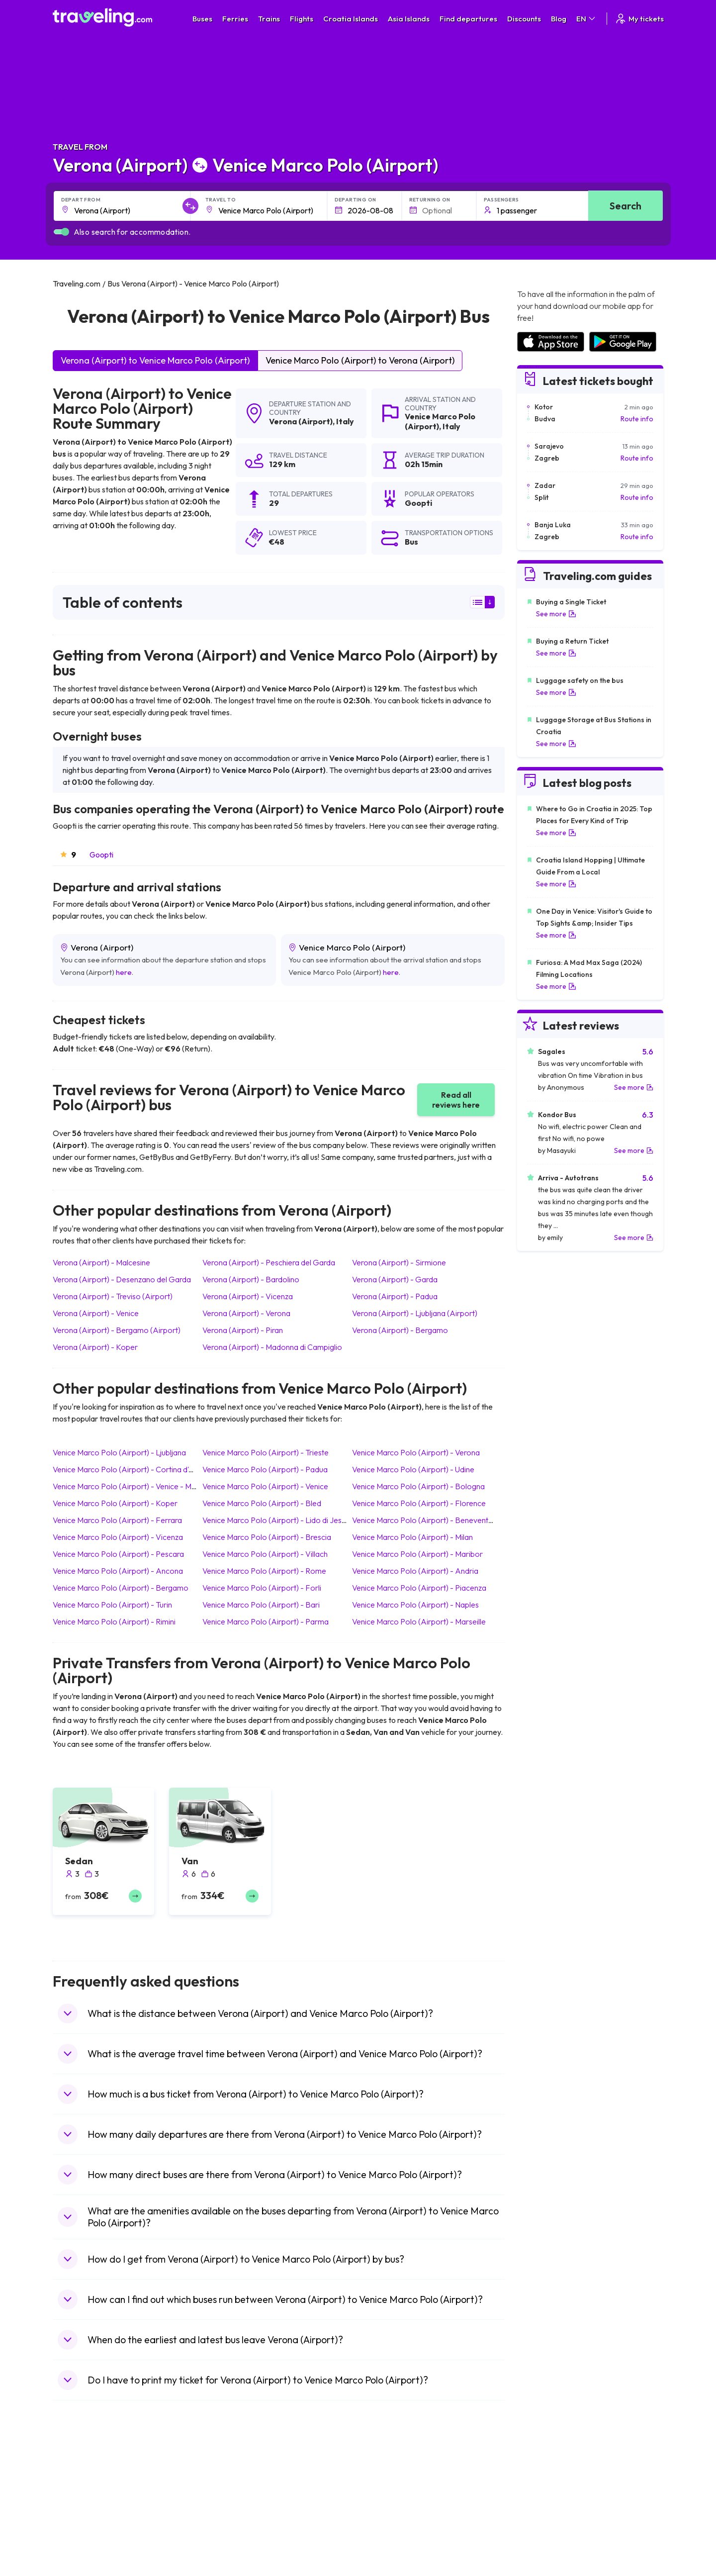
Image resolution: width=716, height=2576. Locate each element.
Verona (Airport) (301, 421)
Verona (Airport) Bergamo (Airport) (116, 1330)
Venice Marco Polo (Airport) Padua (265, 1469)
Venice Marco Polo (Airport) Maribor (417, 1554)
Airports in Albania (545, 2557)
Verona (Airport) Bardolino (250, 1279)
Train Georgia (385, 2515)
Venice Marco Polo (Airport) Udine (413, 1469)
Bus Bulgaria (229, 2494)
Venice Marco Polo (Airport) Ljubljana (119, 1452)
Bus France (228, 2536)
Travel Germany (83, 2525)
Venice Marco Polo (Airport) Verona (416, 1452)
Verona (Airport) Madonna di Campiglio (272, 1347)
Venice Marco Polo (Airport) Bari (261, 1605)
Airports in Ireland (544, 2504)
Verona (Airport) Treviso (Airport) (113, 1296)
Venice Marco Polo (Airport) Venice (265, 1486)
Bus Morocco (231, 2484)
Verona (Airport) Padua (395, 1296)
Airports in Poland (544, 2567)
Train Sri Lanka (386, 2494)
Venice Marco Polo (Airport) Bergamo (120, 1588)
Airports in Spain (542, 2484)
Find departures (468, 18)
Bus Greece (228, 2525)
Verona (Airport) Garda (395, 1279)
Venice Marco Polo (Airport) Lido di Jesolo (277, 1520)
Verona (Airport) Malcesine (101, 1262)
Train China (381, 2504)
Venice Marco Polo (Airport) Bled (261, 1503)
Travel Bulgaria (81, 2504)
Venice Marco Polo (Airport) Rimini (114, 1621)
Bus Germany (231, 2504)
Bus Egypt (225, 2546)
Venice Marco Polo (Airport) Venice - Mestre (131, 1486)
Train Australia (386, 2525)
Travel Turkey (79, 2536)
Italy (345, 421)
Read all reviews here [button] (456, 1100)
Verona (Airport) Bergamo (400, 1330)
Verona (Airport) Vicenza (247, 1296)
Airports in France (544, 2494)
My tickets (639, 18)
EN (586, 18)
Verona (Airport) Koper (95, 1347)
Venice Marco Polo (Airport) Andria (415, 1571)
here (124, 972)
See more (556, 613)
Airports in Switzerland (552, 2525)
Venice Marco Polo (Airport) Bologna (418, 1486)
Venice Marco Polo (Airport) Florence (419, 1503)
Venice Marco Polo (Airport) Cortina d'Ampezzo (137, 1469)
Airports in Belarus (545, 2515)
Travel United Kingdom (93, 2484)
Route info (637, 418)
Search (625, 205)
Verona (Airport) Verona (246, 1313)
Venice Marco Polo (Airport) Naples (415, 1605)
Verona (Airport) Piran (242, 1330)
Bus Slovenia (230, 2515)
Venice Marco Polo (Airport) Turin (112, 1605)
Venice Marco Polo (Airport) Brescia (266, 1537)
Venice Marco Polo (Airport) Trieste (265, 1452)
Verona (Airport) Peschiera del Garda (268, 1262)
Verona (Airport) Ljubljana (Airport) (414, 1313)
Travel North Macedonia (96, 2494)
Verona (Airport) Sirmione (399, 1262)
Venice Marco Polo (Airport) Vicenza (118, 1537)
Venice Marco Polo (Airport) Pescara (118, 1554)
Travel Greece (80, 2515)
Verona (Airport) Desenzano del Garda (122, 1279)
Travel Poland (79, 2557)
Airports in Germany (548, 2546)
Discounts (524, 18)
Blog (558, 18)
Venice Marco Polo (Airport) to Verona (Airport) (360, 360)
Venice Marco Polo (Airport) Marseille (419, 1621)
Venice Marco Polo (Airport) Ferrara (117, 1520)
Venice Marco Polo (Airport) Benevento (422, 1520)
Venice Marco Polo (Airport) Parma (265, 1621)
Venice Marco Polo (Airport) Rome (264, 1571)
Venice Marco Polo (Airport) (440, 421)
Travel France (79, 2546)
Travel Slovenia (82, 2567)
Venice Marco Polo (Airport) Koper (115, 1503)
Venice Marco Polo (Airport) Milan (412, 1537)
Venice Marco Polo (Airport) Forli (261, 1588)
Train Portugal (385, 2484)
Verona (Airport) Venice (96, 1313)
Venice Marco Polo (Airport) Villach (265, 1554)
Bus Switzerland (235, 2567)
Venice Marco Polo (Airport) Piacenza (419, 1588)
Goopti (101, 854)
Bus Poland (227, 2557)
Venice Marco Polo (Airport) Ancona (118, 1571)
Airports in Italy (539, 2536)
